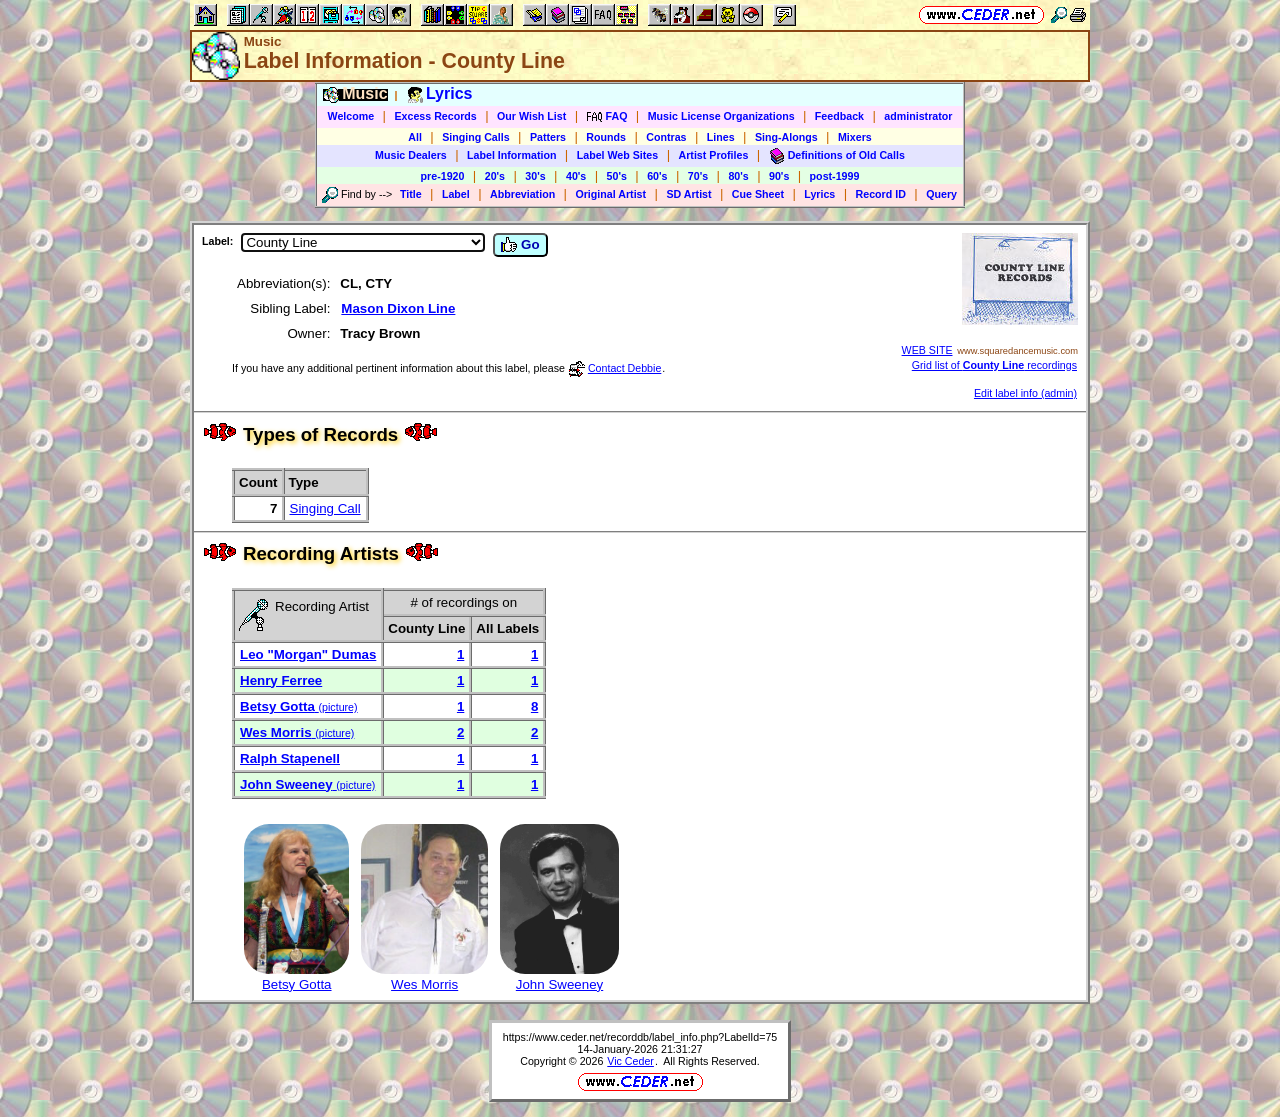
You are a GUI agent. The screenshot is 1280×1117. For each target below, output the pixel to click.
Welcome (351, 116)
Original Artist (610, 194)
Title (411, 194)
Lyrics (819, 194)
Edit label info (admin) (1025, 393)
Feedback (839, 116)
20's (495, 176)
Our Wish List (531, 116)
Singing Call (325, 508)
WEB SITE (927, 350)
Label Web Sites (618, 155)
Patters (548, 137)
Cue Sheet (758, 194)
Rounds (606, 137)
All (415, 137)
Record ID (881, 194)
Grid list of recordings (994, 365)
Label (456, 194)
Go (520, 245)
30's (535, 176)
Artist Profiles (714, 155)
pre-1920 (443, 176)
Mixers (855, 137)
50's (617, 176)
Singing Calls (476, 137)
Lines (721, 137)
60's (657, 176)
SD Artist (688, 194)
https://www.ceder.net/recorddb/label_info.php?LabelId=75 (640, 1037)
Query (941, 194)
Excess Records (435, 116)
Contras (666, 137)
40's (576, 176)
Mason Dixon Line (398, 308)
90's (779, 176)
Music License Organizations (721, 116)
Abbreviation (522, 194)
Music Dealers (411, 155)
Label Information (511, 155)
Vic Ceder (630, 1061)
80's (738, 176)
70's (698, 176)
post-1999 (835, 176)
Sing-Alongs (786, 137)
